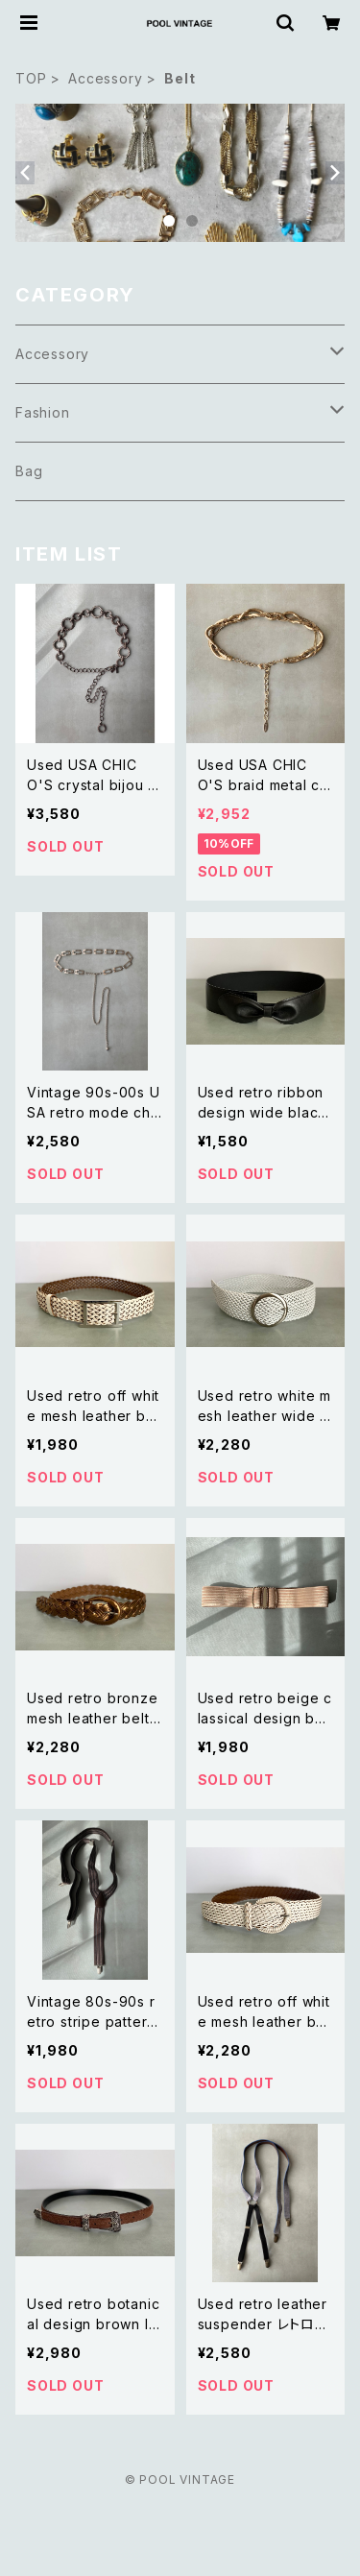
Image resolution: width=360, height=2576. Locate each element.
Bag (28, 471)
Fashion (42, 412)
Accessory (105, 78)
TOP (30, 78)
